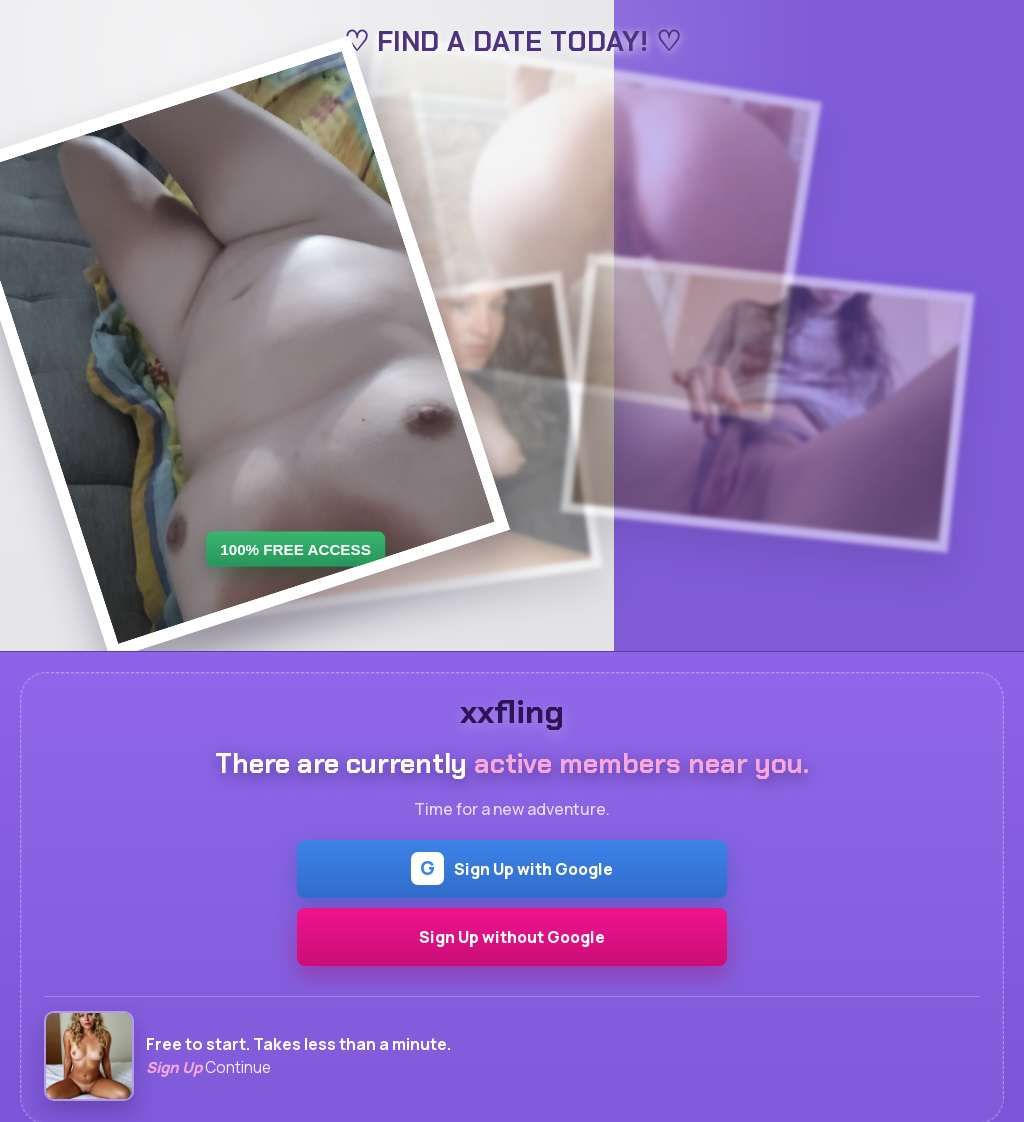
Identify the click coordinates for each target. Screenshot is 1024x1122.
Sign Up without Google (512, 937)
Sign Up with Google (512, 868)
